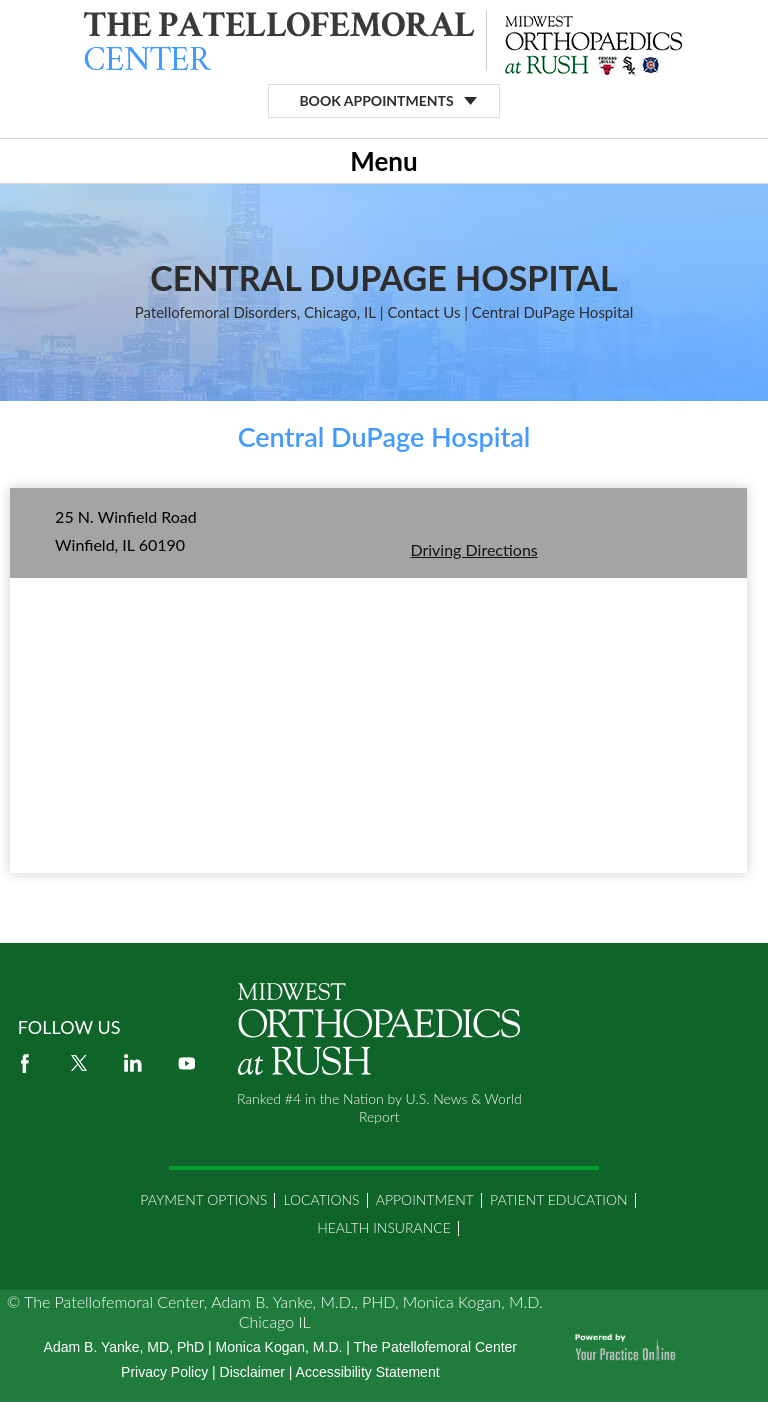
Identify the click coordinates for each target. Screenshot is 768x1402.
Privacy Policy (164, 1372)
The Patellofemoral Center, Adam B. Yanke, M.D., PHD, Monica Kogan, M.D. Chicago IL (283, 1311)
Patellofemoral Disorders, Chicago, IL (255, 312)
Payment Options (203, 1199)
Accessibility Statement (368, 1372)
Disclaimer (252, 1372)
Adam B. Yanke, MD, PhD (124, 1347)
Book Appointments (376, 100)
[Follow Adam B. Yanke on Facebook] (25, 1063)
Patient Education (559, 1199)
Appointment (425, 1199)
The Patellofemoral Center (435, 1347)
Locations (321, 1199)
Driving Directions (473, 549)
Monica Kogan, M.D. (279, 1347)
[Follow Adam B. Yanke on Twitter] (79, 1063)
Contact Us (423, 312)
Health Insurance (384, 1227)
